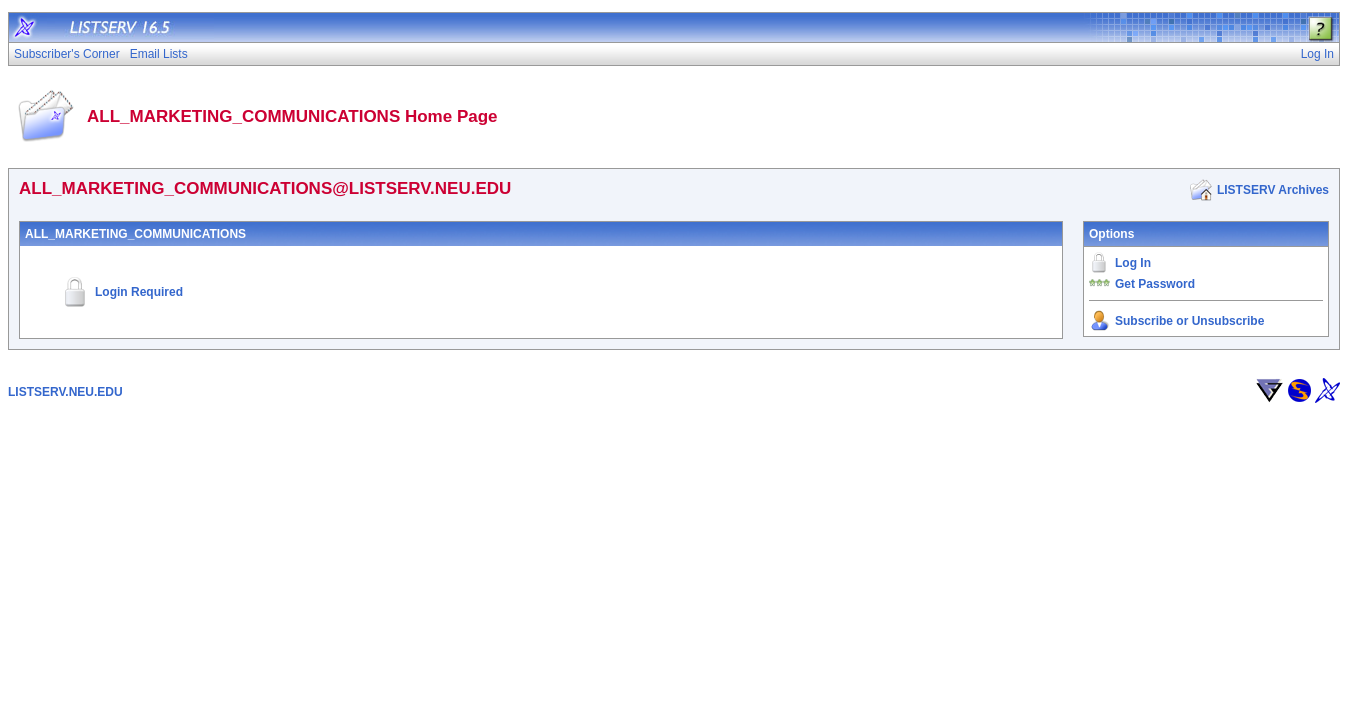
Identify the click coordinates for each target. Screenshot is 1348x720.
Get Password (1155, 284)
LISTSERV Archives (1273, 190)
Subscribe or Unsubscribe (1189, 321)
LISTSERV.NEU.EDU (65, 392)
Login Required (139, 292)
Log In (1133, 263)
